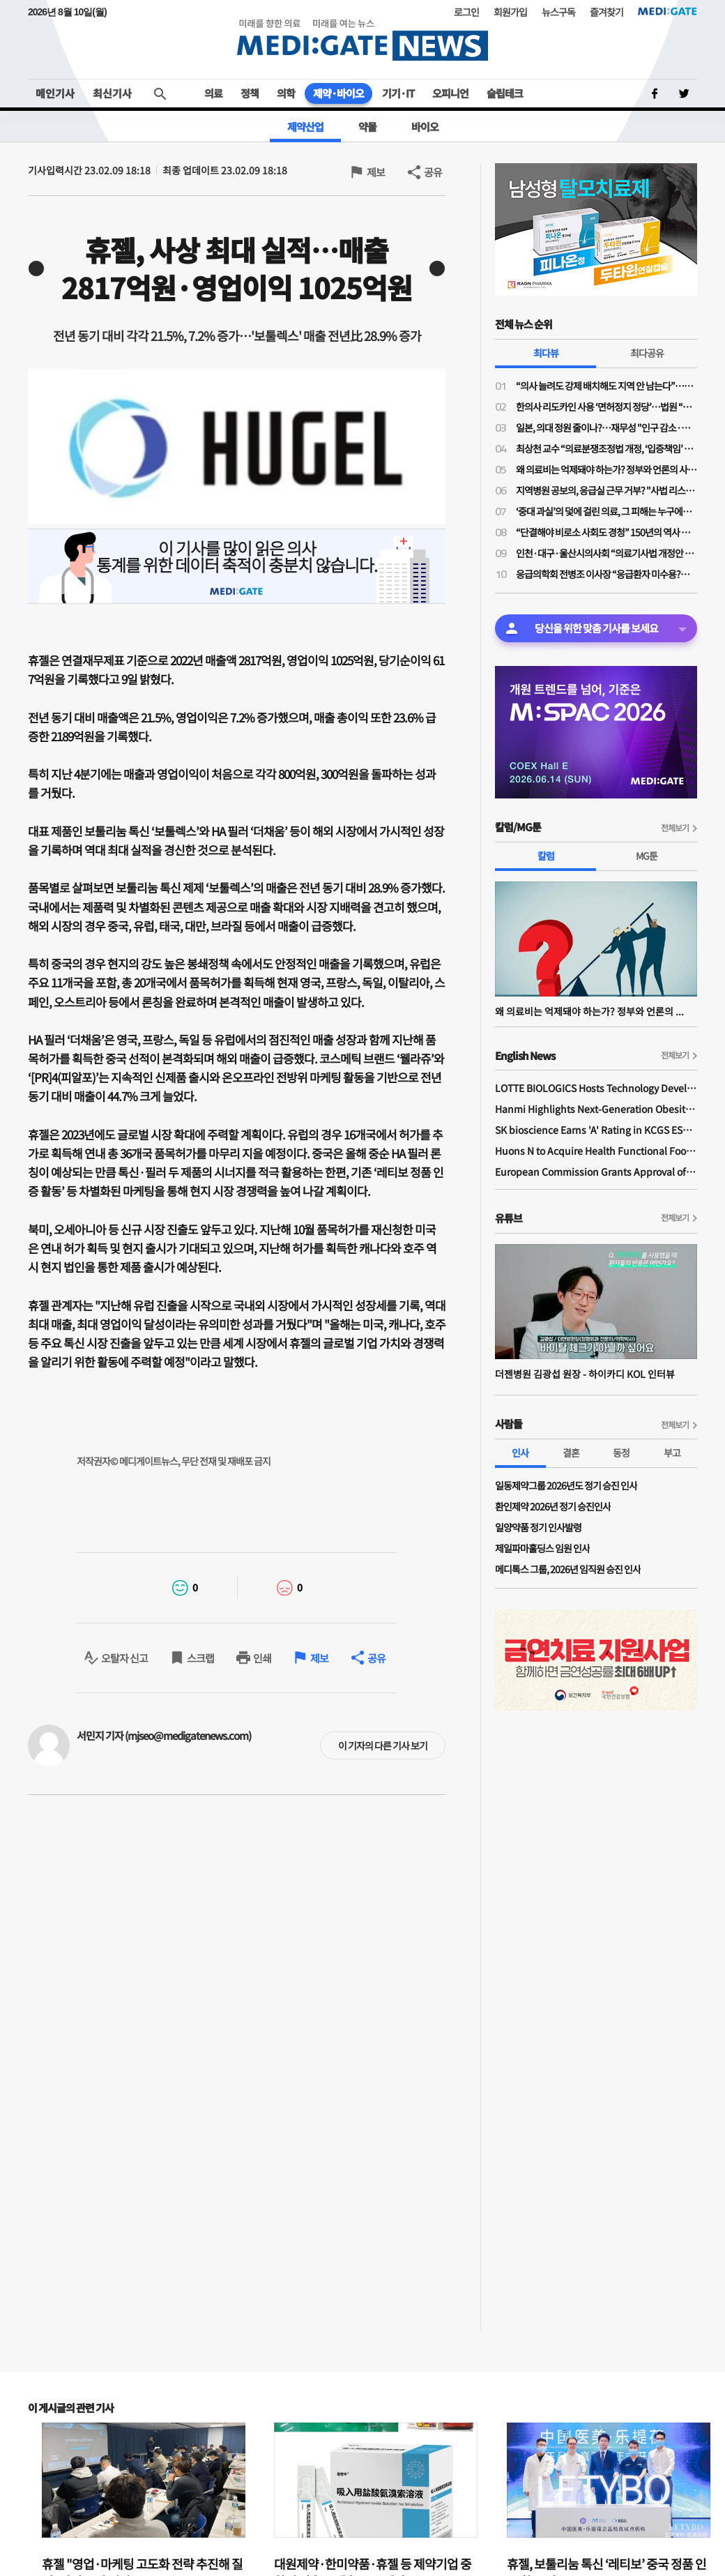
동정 (621, 1453)
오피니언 (450, 93)
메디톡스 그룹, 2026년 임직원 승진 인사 (568, 1569)
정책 (250, 93)
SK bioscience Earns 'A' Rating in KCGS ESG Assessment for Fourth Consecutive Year (596, 1130)
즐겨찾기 (606, 12)
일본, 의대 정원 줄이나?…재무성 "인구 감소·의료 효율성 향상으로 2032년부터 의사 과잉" (606, 427)
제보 (376, 172)
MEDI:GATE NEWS (362, 39)
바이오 (424, 126)
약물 (367, 126)
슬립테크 (505, 93)
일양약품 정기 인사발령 (538, 1527)
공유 (433, 172)
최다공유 (647, 353)
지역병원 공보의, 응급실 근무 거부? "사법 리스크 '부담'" (606, 490)
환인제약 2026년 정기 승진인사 (553, 1506)
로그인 (466, 12)
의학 (286, 93)
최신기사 (112, 93)
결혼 (571, 1453)
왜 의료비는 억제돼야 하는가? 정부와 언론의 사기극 (606, 469)
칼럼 (545, 856)
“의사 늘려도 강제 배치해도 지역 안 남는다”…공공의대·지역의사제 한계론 (606, 386)
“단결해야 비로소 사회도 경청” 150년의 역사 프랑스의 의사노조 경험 (606, 532)
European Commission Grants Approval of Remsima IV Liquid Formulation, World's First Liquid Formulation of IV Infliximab (596, 1172)
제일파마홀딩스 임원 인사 (542, 1548)
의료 (213, 93)
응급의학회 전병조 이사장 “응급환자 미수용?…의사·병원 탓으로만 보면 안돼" (606, 574)
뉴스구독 (558, 12)
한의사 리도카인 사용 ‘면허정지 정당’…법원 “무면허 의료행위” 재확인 (606, 407)
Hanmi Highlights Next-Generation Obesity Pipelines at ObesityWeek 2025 (596, 1109)
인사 (520, 1453)
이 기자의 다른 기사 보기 (382, 1745)
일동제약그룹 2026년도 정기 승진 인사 (566, 1485)
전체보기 (675, 827)
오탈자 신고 (124, 1658)
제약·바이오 (338, 93)
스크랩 (200, 1658)
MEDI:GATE (667, 11)
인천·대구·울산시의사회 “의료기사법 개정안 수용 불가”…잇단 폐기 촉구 (606, 553)
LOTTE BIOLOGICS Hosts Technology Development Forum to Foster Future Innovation (596, 1088)
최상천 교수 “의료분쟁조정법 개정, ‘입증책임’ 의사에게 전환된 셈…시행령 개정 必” (606, 448)
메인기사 (55, 93)
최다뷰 (545, 353)
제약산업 (305, 126)
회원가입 (510, 12)
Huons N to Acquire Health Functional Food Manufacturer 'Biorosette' (596, 1151)
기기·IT (398, 93)
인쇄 (262, 1658)
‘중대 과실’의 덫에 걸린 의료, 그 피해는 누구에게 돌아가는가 (606, 511)
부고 (672, 1453)
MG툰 (646, 856)
